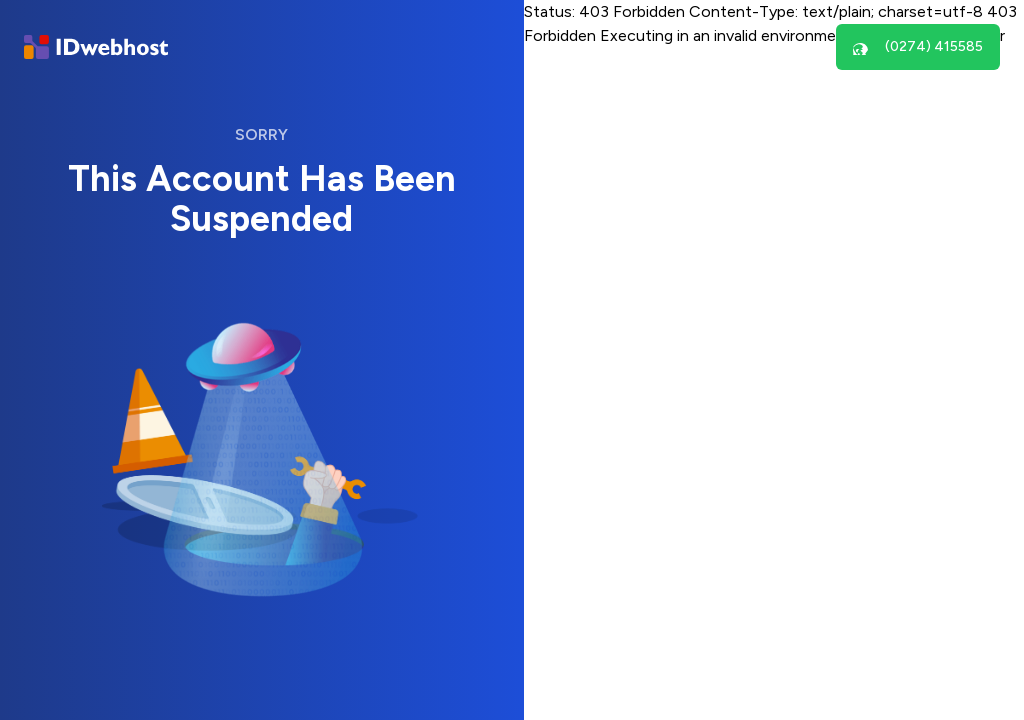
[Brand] (96, 47)
